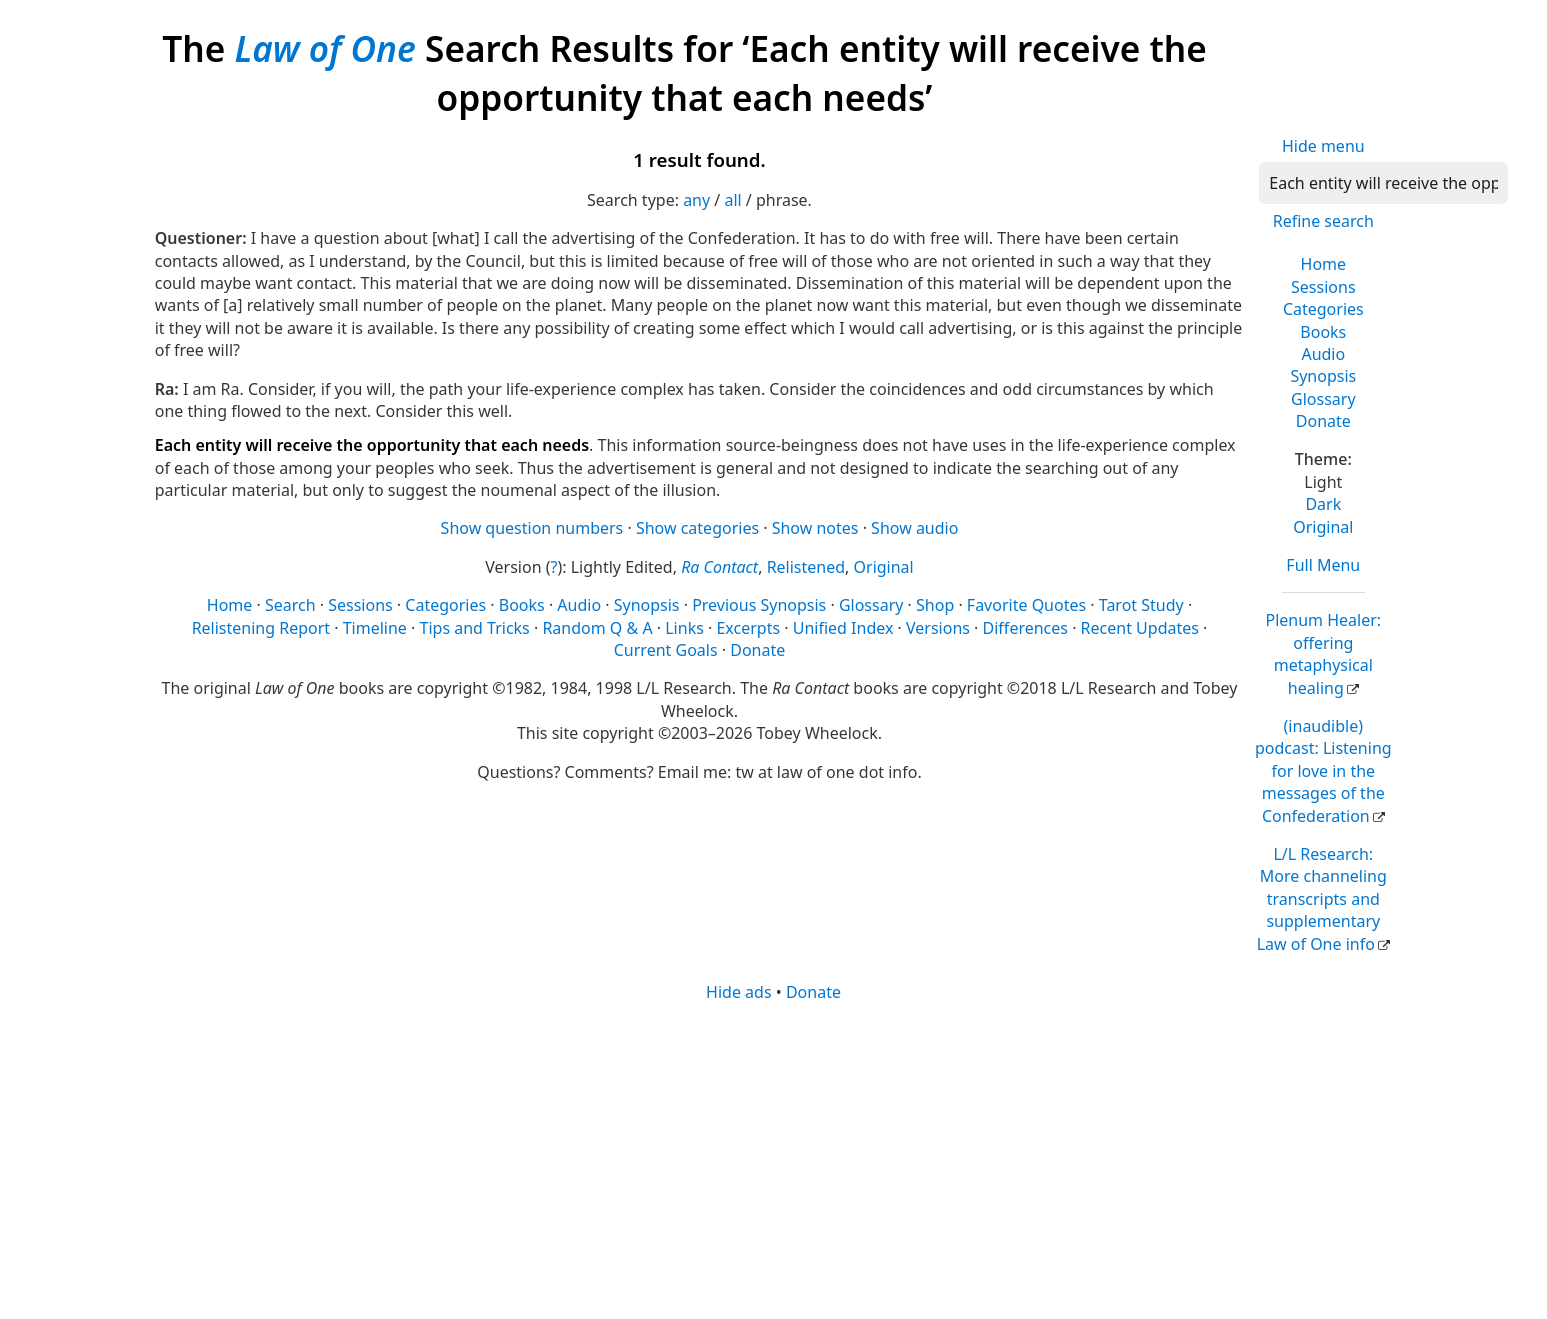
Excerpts (748, 628)
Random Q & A (597, 628)
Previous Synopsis (759, 605)
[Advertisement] (755, 1159)
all (732, 200)
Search (290, 605)
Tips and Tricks (475, 628)
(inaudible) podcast (1323, 771)
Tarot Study (1141, 605)
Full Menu (1323, 565)
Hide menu (1323, 146)
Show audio (914, 528)
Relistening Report (261, 628)
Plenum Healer (1323, 653)
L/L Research (1322, 899)
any (696, 200)
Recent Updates (1140, 628)
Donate (1323, 421)
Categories (1323, 309)
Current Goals (666, 650)
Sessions (1323, 287)
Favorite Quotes (1026, 605)
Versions (938, 628)
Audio (1323, 354)
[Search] (1383, 183)
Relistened (806, 567)
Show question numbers (532, 528)
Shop (935, 605)
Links (684, 628)
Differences (1025, 628)
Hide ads (739, 992)
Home (1324, 264)
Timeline (375, 628)
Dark (1323, 504)
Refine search (1323, 221)
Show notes (815, 528)
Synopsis (1323, 376)
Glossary (1323, 399)
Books (1323, 332)
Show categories (697, 528)
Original (1323, 527)
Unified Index (843, 628)
